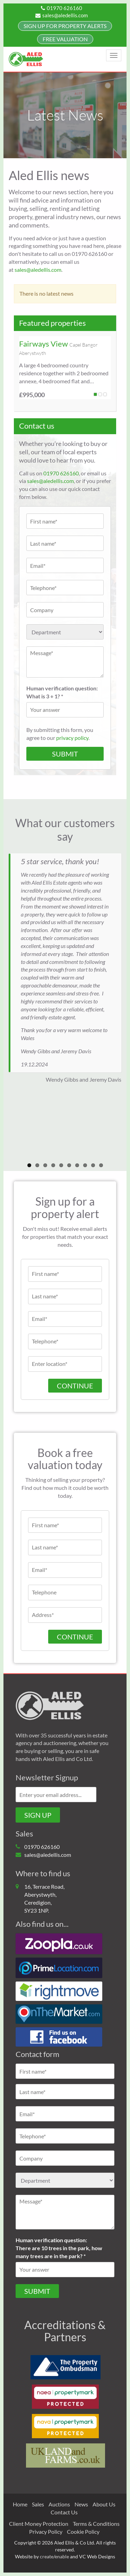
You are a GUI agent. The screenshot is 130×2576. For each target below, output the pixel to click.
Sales (38, 2504)
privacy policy (72, 737)
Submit (37, 2291)
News (81, 2504)
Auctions (59, 2504)
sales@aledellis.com (61, 15)
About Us (104, 2504)
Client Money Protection (38, 2523)
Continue (75, 1385)
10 (101, 1165)
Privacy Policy (45, 2531)
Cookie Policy (83, 2531)
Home (20, 2504)
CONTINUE (75, 1637)
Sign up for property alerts (65, 26)
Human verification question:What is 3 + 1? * (62, 692)
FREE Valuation (65, 39)
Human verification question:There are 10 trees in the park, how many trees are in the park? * (59, 2248)
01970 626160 (61, 8)
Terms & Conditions (96, 2523)
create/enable (54, 2556)
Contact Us (64, 2512)
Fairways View (43, 343)
